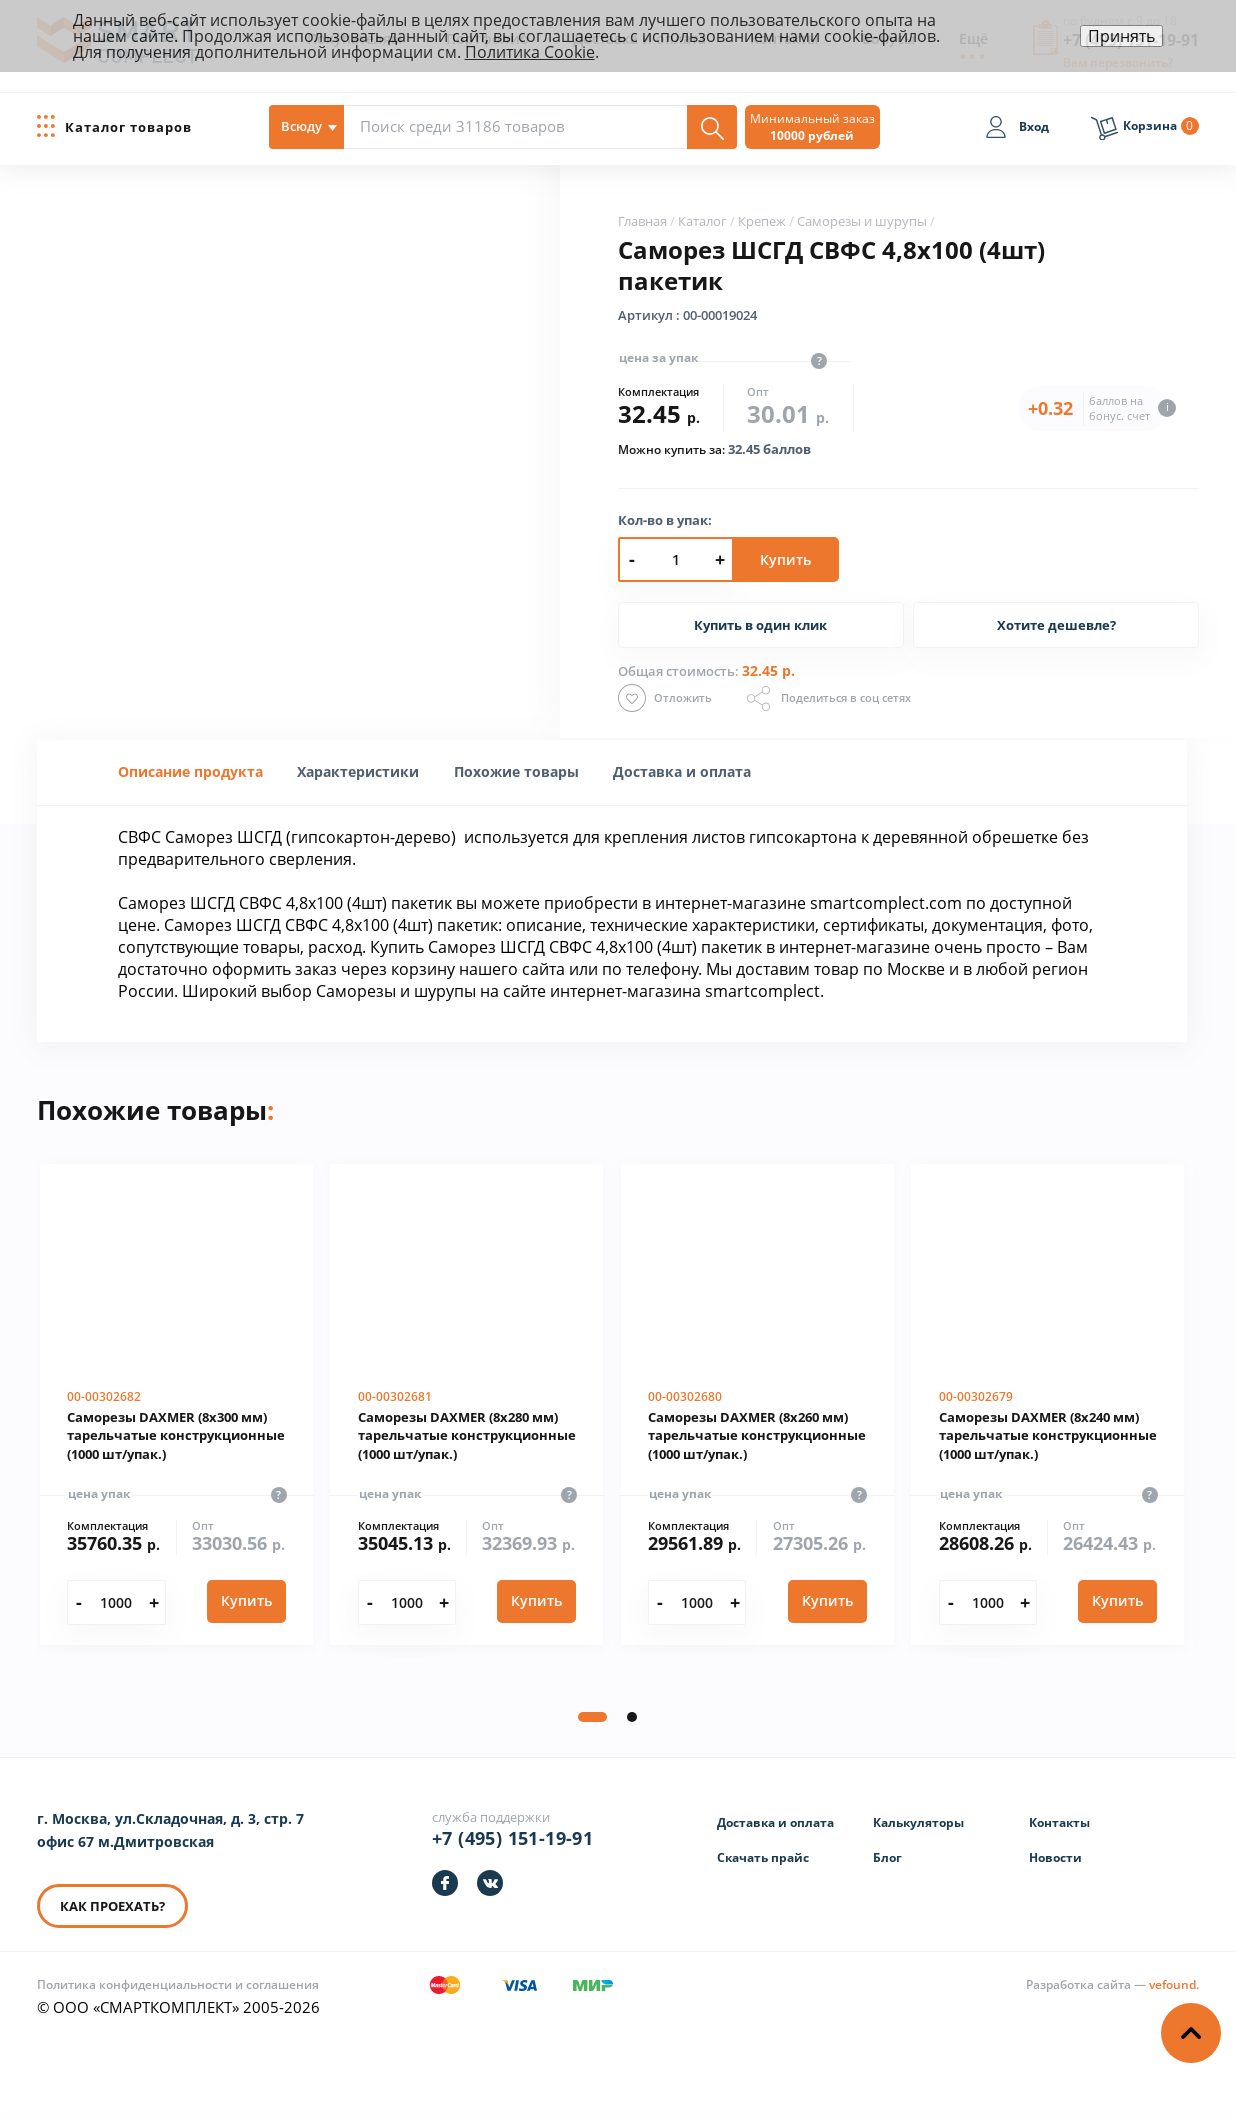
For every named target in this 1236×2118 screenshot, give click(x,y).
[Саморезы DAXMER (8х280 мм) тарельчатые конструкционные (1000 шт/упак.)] (466, 1405)
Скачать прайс (763, 1857)
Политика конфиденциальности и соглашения (178, 1984)
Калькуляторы (918, 1822)
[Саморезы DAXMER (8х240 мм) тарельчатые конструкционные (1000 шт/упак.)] (1047, 1405)
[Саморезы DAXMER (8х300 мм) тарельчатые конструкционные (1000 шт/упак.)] (176, 1405)
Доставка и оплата (775, 1822)
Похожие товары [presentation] (516, 771)
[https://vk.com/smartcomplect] (490, 1883)
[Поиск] (712, 127)
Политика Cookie (530, 52)
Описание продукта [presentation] (190, 771)
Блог (887, 1857)
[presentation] (358, 771)
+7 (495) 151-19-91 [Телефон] (512, 1838)
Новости (1055, 1857)
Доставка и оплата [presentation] (682, 771)
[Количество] (116, 1603)
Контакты (1059, 1822)
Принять (1121, 36)
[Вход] (1017, 130)
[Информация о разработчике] (1112, 1984)
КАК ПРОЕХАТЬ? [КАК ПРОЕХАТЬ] (112, 1906)
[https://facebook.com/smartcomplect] (445, 1883)
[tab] (190, 772)
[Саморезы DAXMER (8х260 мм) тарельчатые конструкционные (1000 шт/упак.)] (757, 1405)
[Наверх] (1191, 2033)
